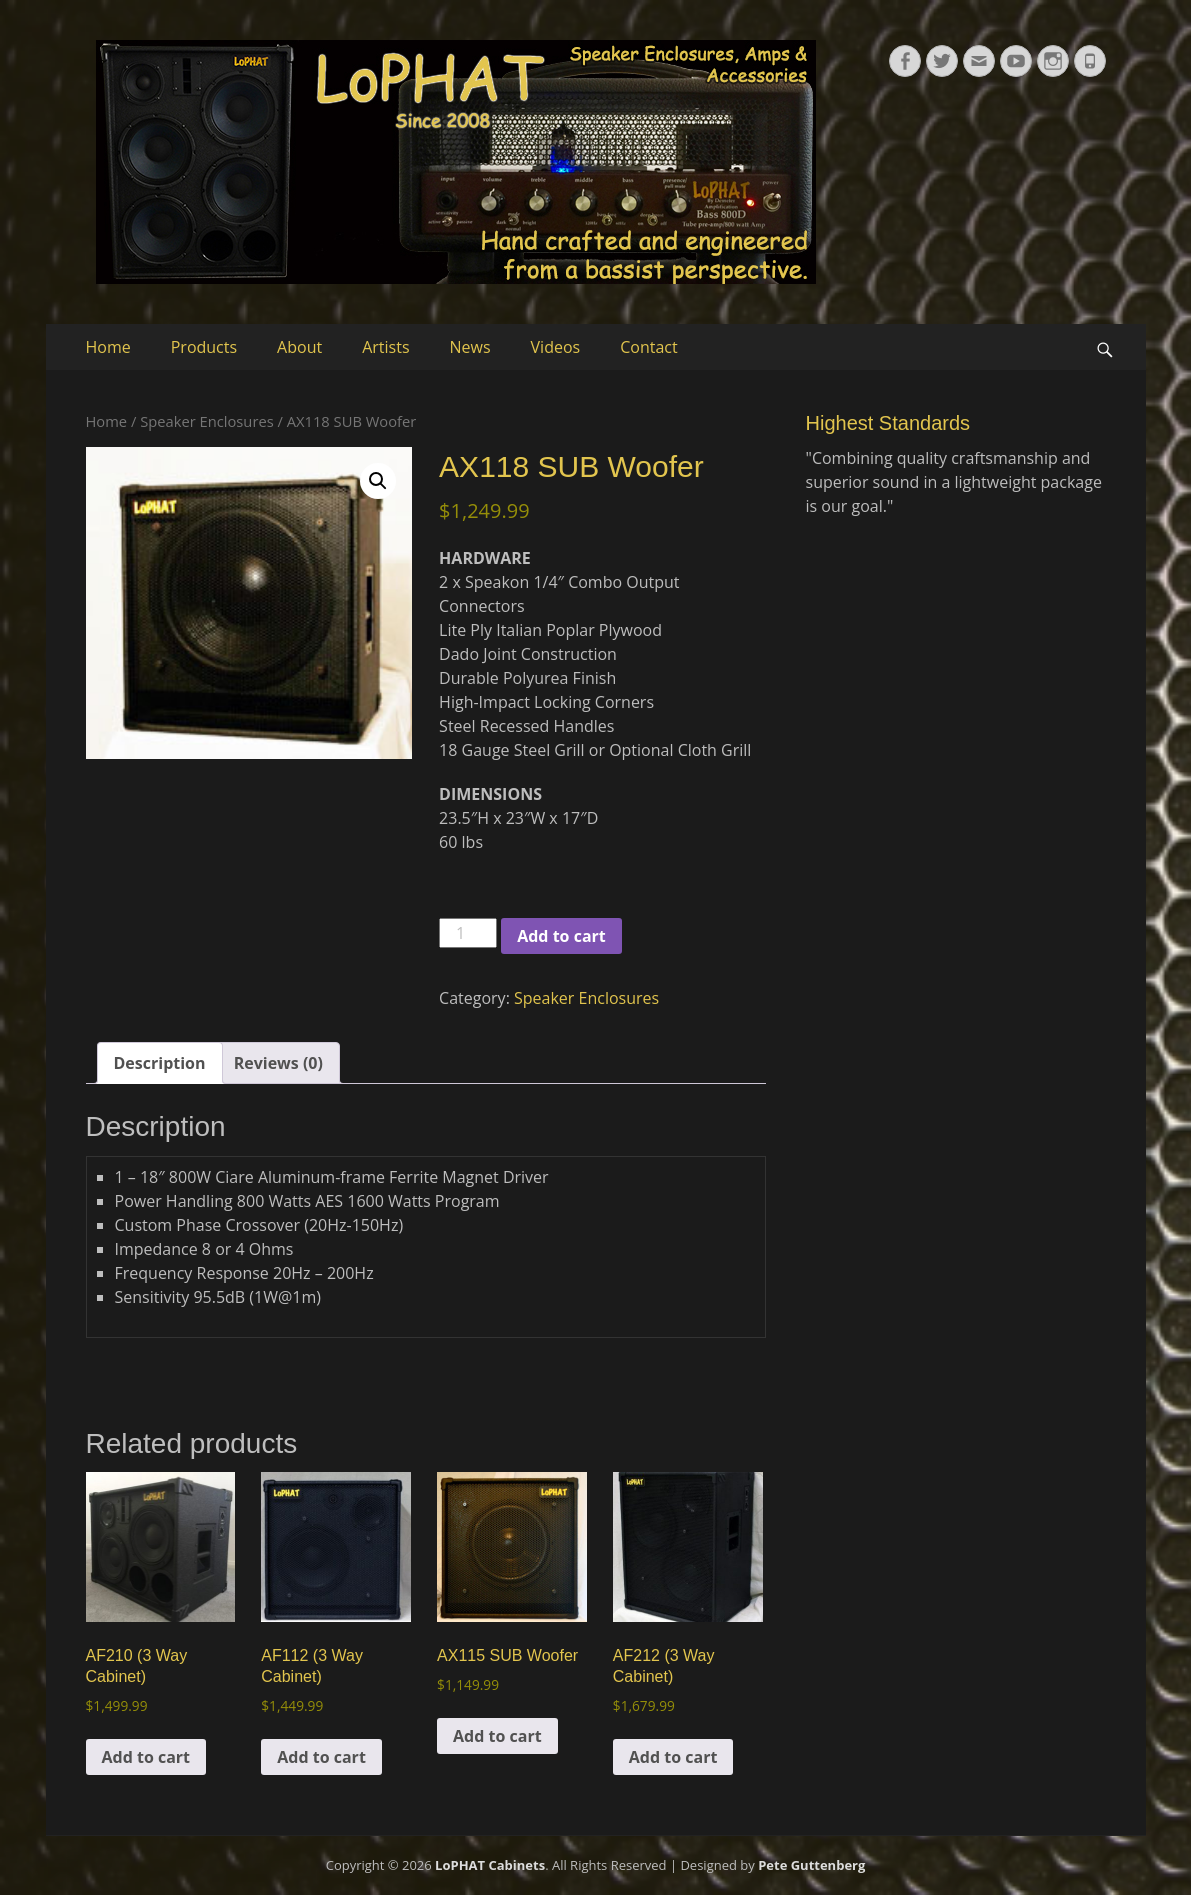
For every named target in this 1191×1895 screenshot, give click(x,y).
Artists (385, 347)
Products (204, 347)
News (470, 347)
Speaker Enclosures (207, 421)
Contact (648, 347)
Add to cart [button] (146, 1757)
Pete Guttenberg (811, 1865)
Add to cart (561, 936)
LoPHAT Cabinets (490, 1865)
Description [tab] (160, 1063)
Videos (556, 347)
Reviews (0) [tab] (278, 1063)
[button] (378, 481)
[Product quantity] (468, 933)
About (299, 347)
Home (108, 347)
